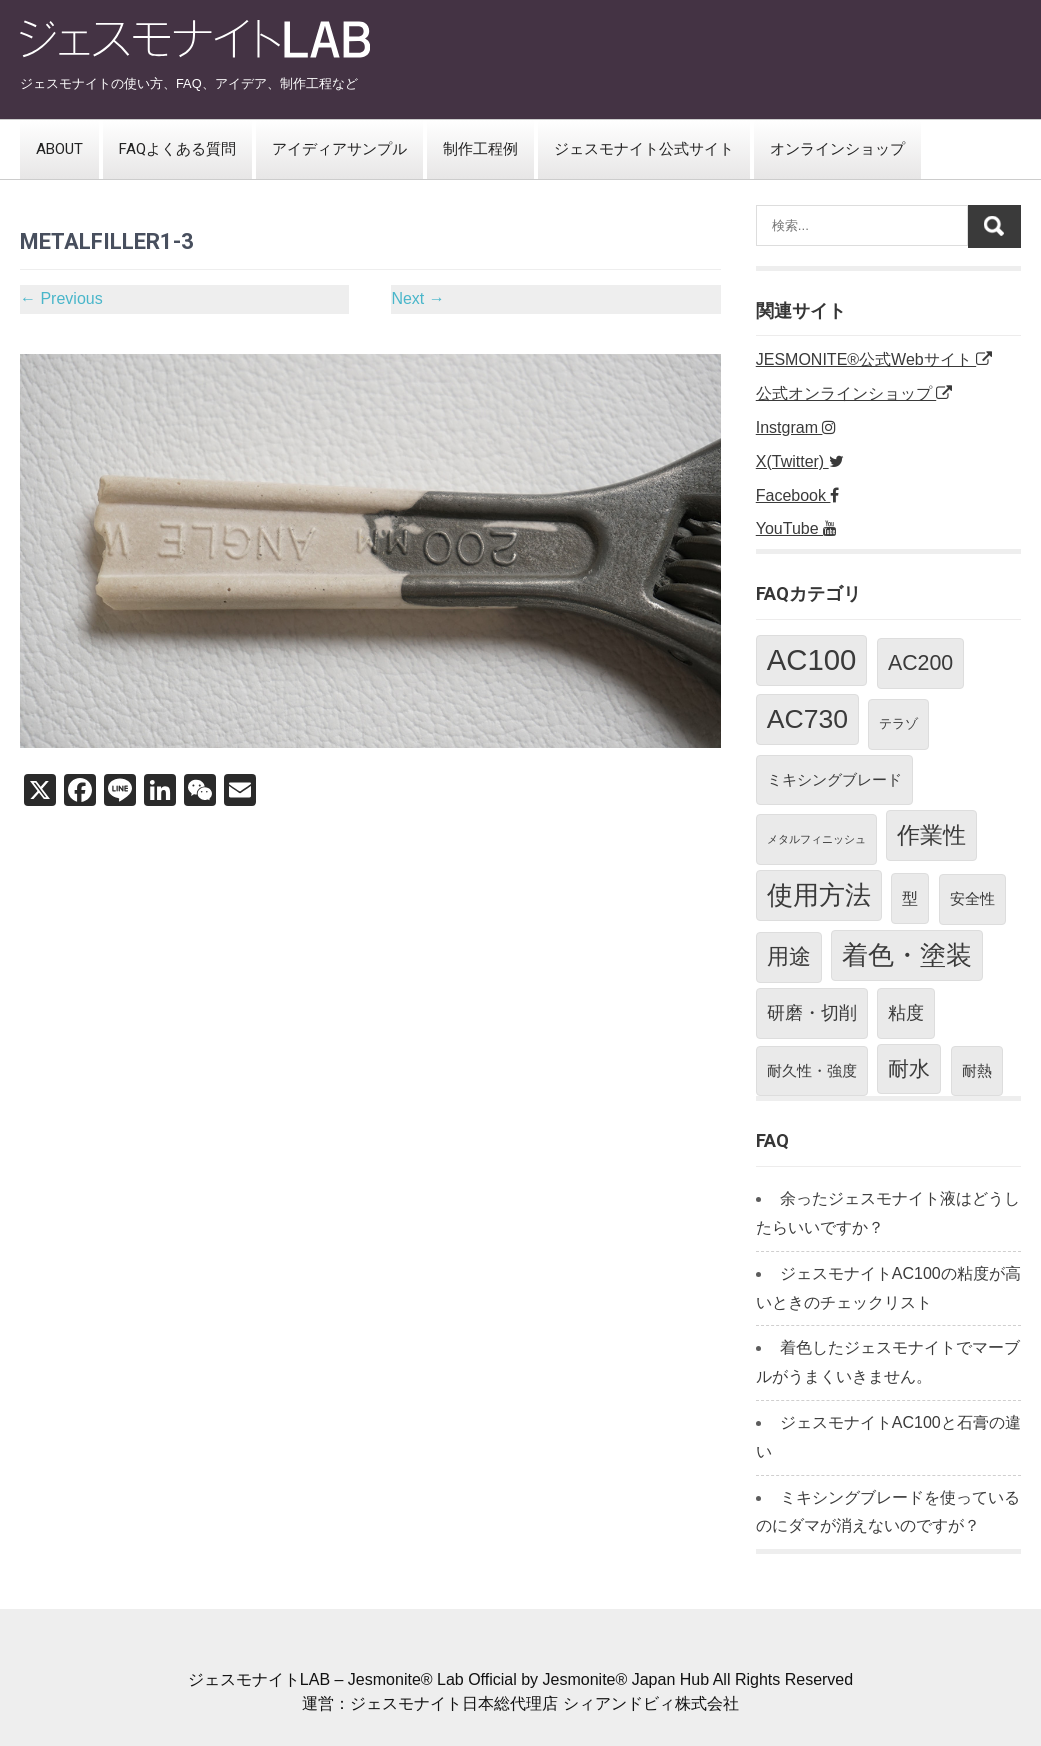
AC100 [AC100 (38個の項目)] (812, 659)
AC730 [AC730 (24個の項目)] (807, 719)
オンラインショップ (837, 149)
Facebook (798, 495)
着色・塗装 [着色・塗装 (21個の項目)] (907, 955)
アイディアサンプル (339, 149)
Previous (61, 298)
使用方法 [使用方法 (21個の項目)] (819, 895)
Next (417, 298)
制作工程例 (480, 149)
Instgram (796, 427)
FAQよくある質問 (177, 149)
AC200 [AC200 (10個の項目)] (920, 663)
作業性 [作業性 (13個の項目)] (931, 835)
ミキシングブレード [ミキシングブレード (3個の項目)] (834, 779)
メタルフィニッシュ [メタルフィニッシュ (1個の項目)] (816, 839)
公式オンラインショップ (854, 393)
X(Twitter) (800, 461)
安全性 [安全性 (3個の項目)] (972, 898)
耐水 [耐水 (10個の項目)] (909, 1069)
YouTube (796, 528)
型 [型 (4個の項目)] (910, 898)
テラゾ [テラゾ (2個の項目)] (898, 723)
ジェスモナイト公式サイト (644, 149)
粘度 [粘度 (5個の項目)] (906, 1013)
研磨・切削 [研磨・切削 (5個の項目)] (812, 1013)
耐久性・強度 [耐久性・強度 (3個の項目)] (812, 1070)
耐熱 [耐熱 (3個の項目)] (977, 1070)
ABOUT (59, 149)
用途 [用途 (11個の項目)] (789, 956)
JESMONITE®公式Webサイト (874, 359)
